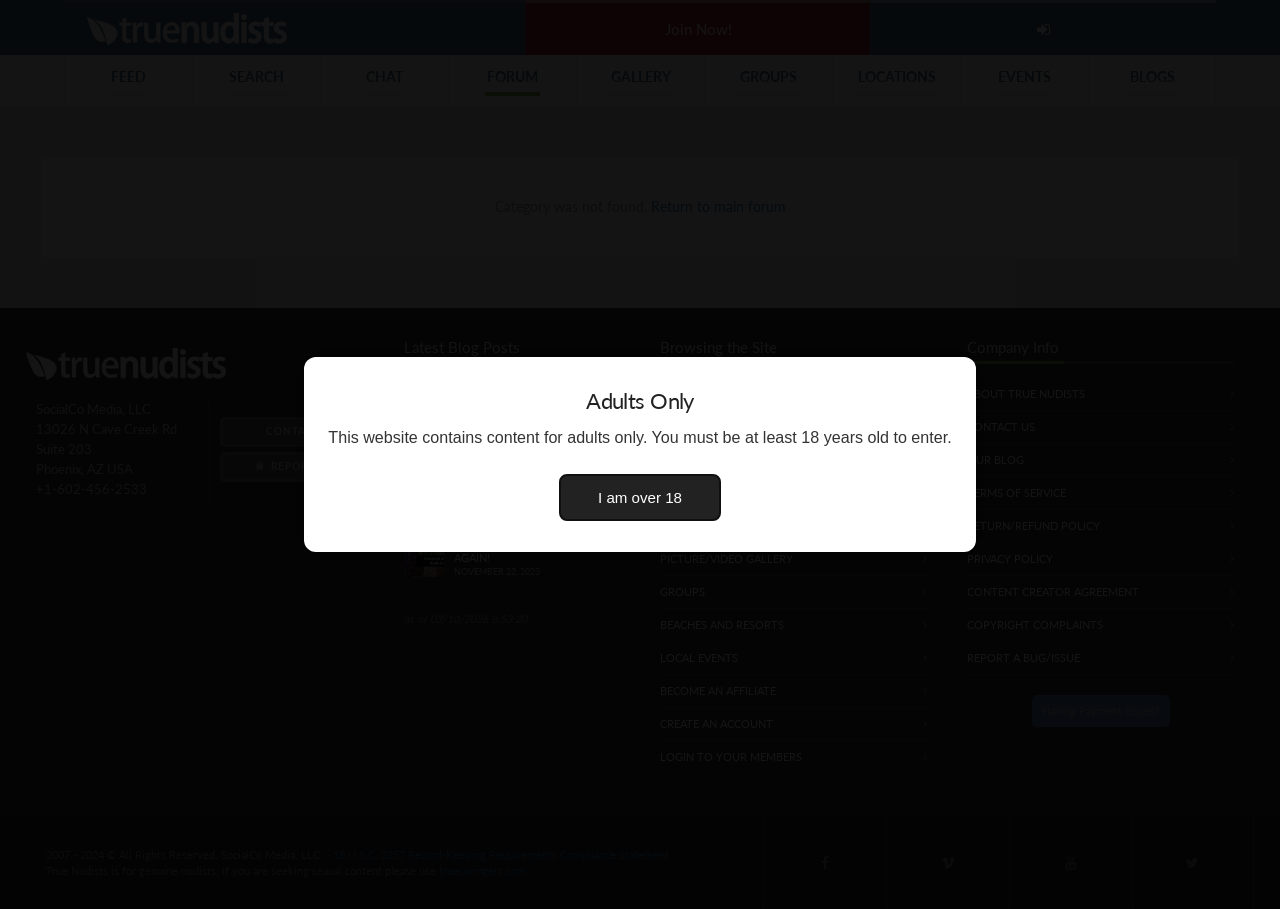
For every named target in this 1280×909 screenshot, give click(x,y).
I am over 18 (640, 497)
